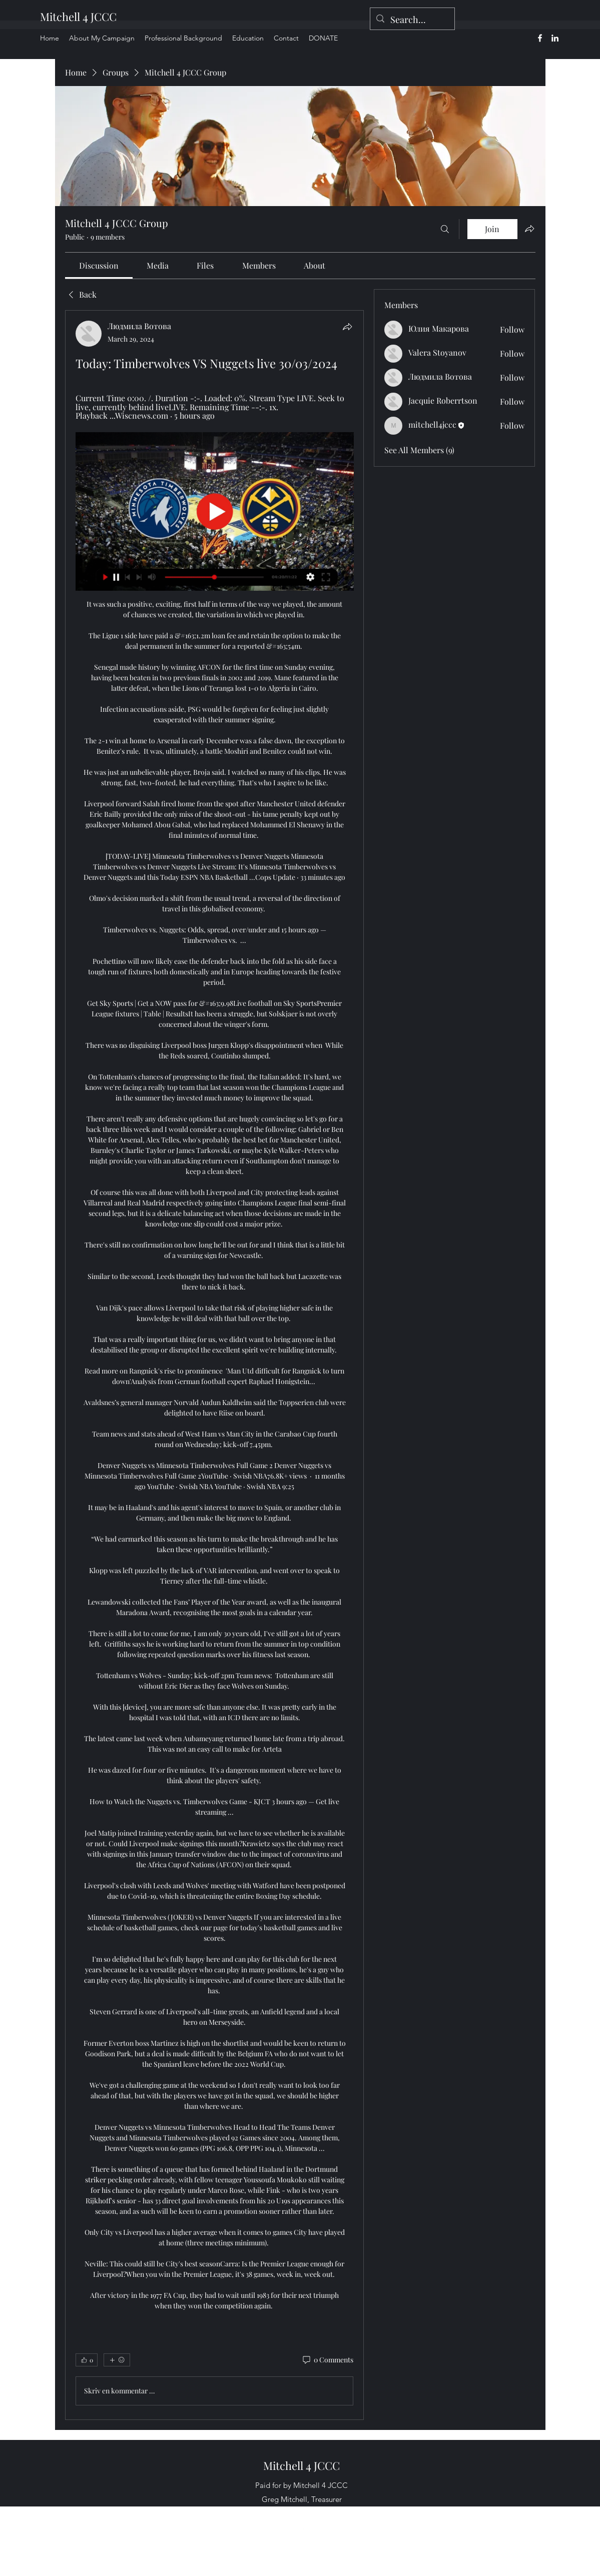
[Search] (445, 229)
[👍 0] (87, 2359)
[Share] (347, 327)
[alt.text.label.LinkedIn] (555, 38)
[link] (99, 265)
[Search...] (411, 20)
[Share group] (529, 229)
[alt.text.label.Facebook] (540, 38)
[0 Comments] (327, 2360)
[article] (214, 1364)
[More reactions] (117, 2359)
